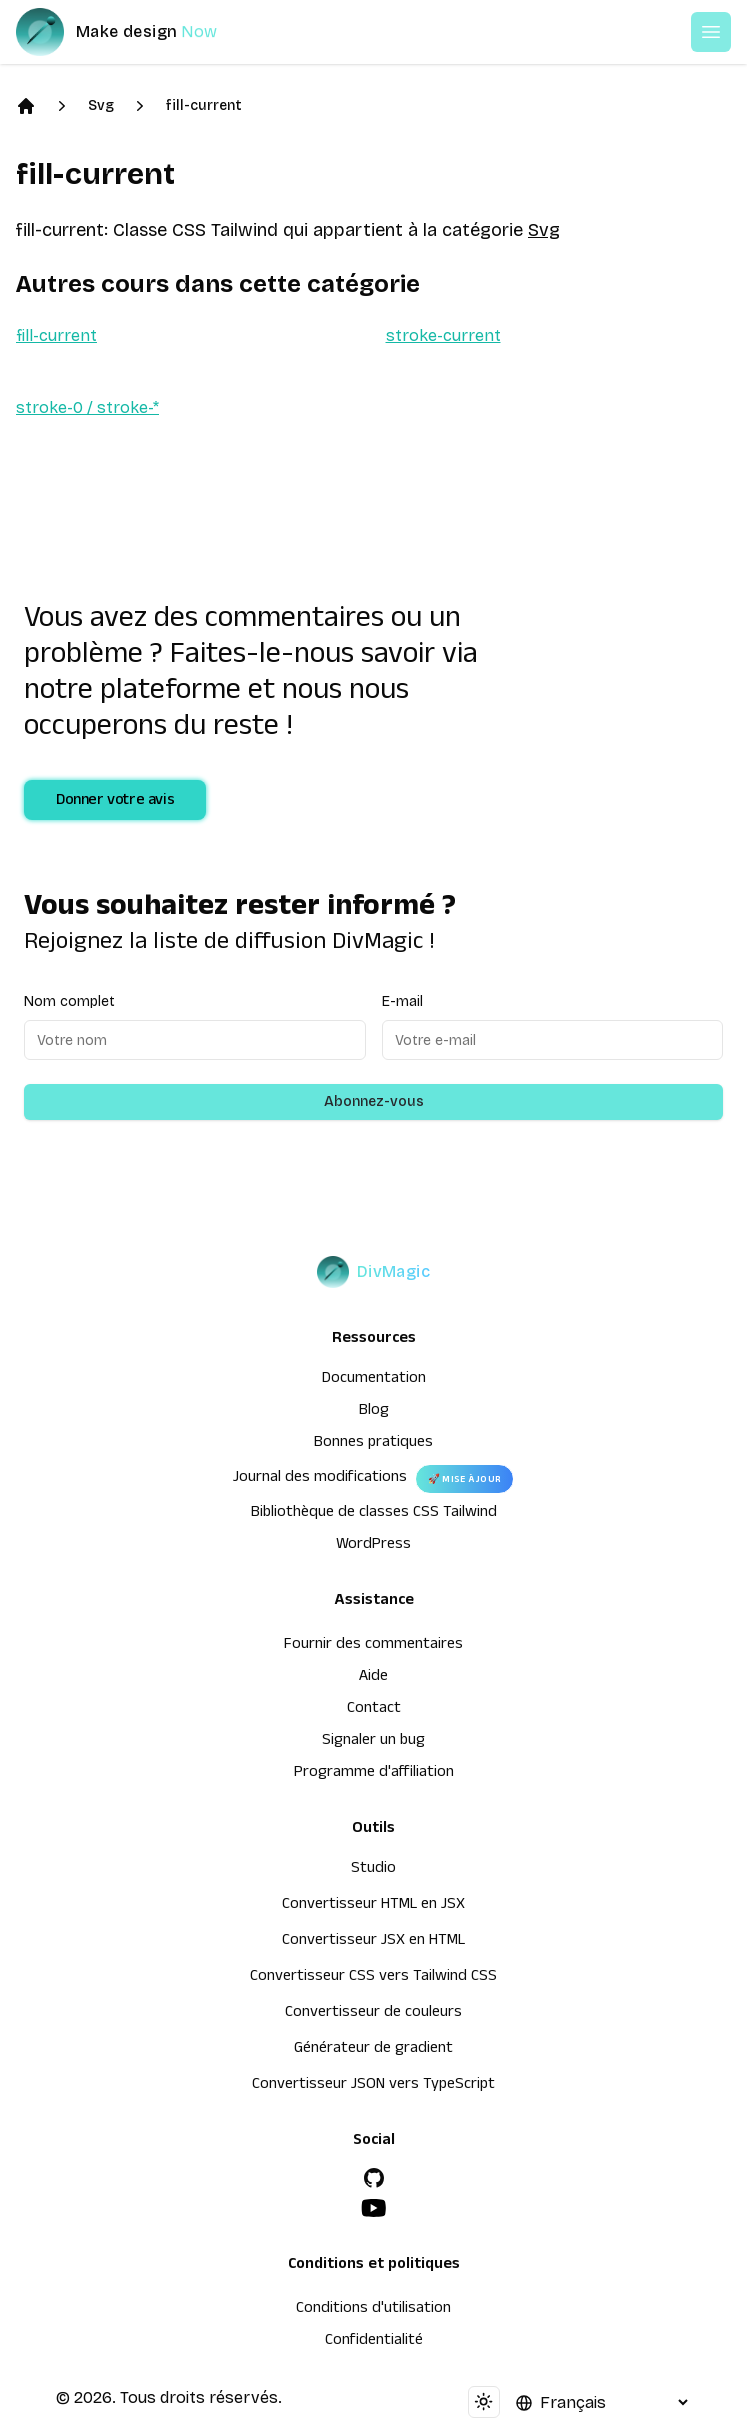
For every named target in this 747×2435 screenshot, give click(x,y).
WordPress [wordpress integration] (373, 1546)
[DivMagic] (136, 32)
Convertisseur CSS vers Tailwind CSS (373, 1978)
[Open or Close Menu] (711, 32)
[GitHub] (374, 2178)
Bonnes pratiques (373, 1444)
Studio (373, 1870)
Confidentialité (374, 2342)
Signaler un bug (373, 1742)
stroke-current (443, 335)
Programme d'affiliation (374, 1774)
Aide (373, 1678)
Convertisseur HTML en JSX (373, 1906)
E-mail (402, 1001)
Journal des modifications (320, 1479)
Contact (374, 1710)
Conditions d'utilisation (373, 2310)
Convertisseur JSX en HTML (373, 1942)
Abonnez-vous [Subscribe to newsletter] (374, 1101)
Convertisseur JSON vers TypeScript (373, 2086)
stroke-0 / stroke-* (87, 407)
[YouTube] (374, 2208)
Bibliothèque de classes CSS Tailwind (374, 1514)
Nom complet (69, 1001)
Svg (101, 105)
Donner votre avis (115, 802)
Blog (374, 1412)
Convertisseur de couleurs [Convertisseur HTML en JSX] (373, 2014)
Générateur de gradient (373, 2050)
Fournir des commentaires (373, 1646)
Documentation (374, 1380)
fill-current (204, 105)
